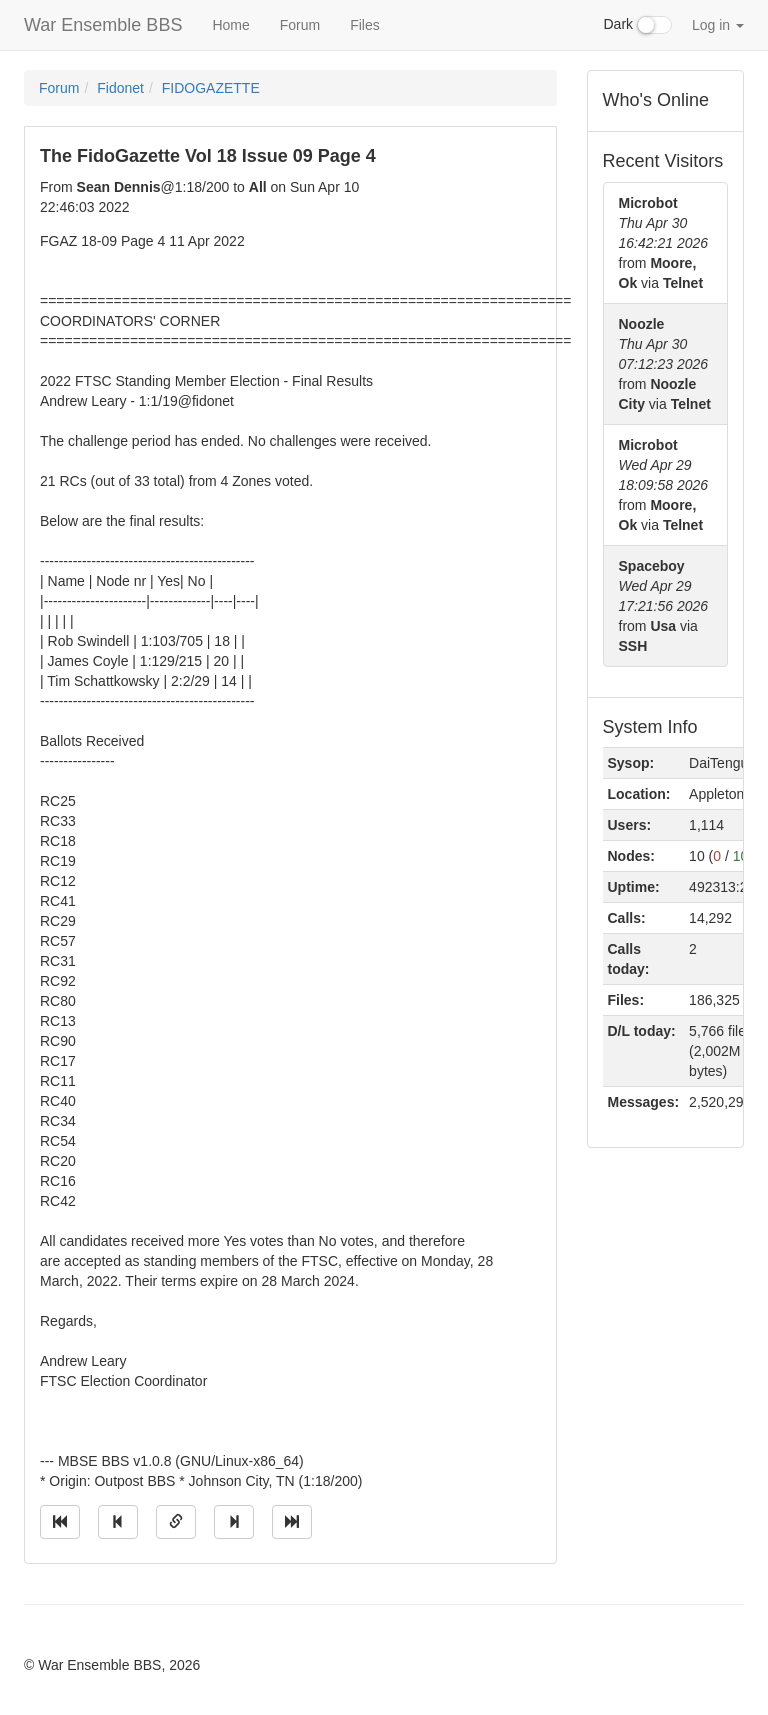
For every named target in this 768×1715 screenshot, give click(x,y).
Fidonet (120, 88)
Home (230, 25)
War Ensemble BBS (103, 25)
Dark (638, 25)
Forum (300, 25)
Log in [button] (718, 25)
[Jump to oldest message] (60, 1522)
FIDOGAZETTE (211, 88)
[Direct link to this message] (176, 1522)
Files (365, 25)
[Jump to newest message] (292, 1522)
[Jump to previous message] (118, 1522)
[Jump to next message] (234, 1522)
